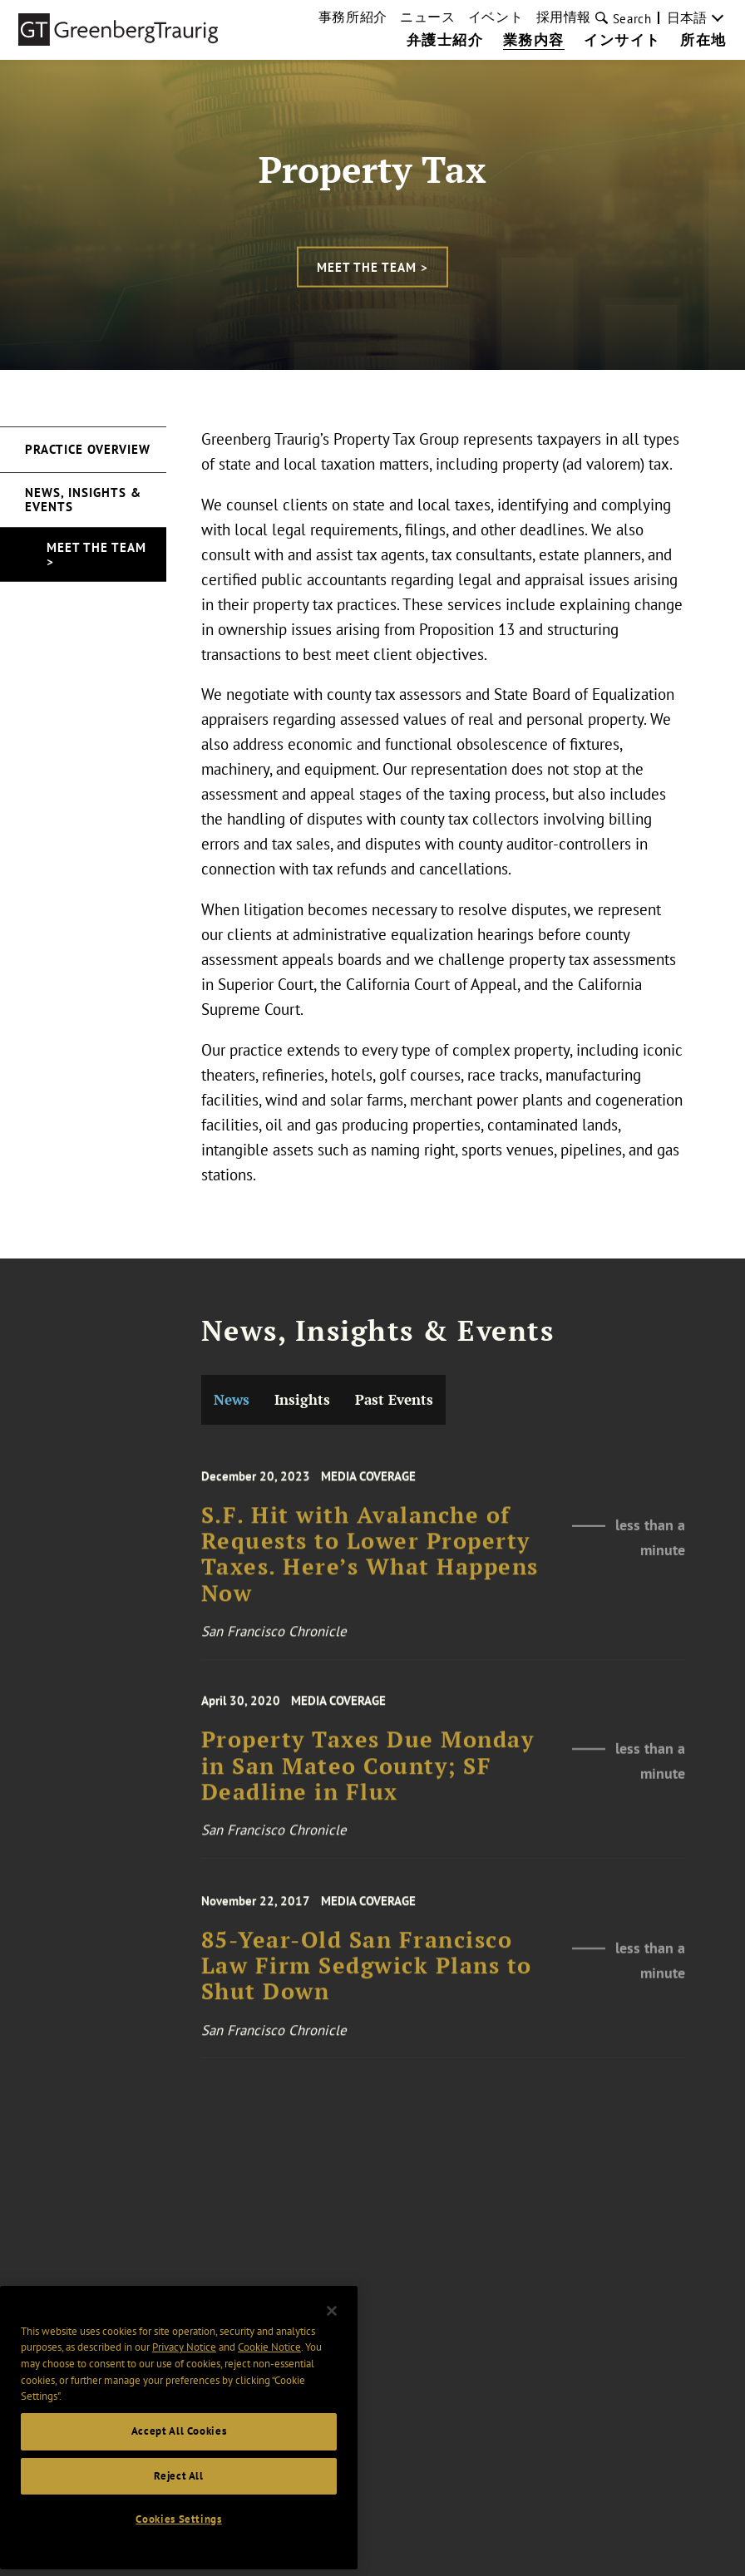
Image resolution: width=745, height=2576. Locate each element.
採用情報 (564, 16)
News (231, 1399)
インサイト (622, 40)
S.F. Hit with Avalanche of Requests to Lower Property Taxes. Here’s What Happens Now (370, 1571)
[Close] (332, 2322)
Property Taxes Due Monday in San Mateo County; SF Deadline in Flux (368, 1781)
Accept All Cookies (179, 2442)
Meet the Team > (372, 266)
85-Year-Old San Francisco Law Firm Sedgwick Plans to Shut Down (366, 1981)
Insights (302, 1399)
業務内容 (534, 40)
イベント (496, 16)
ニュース (428, 16)
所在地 (703, 40)
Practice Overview (87, 449)
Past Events (394, 1399)
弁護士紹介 (445, 40)
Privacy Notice (184, 2358)
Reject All (179, 2486)
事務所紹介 (352, 16)
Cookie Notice (269, 2358)
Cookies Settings (179, 2530)
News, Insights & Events (83, 500)
